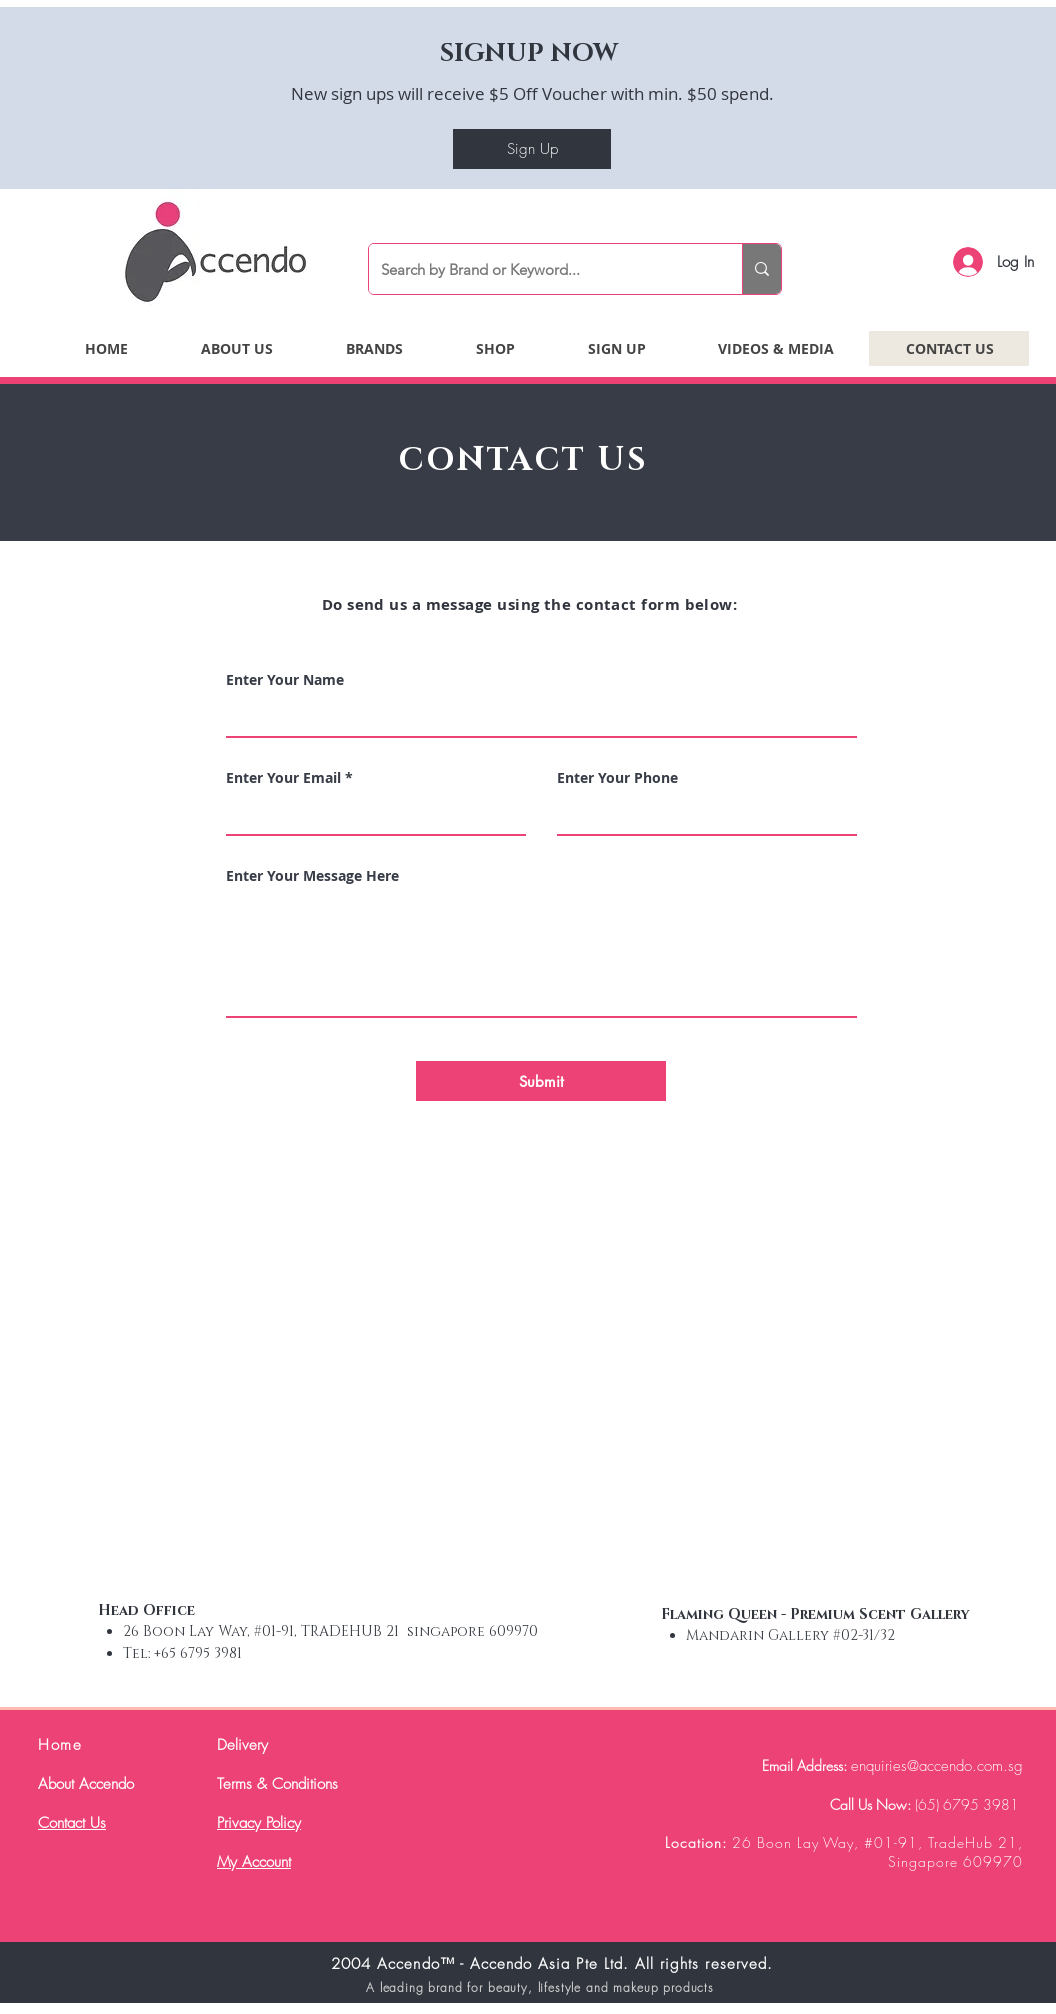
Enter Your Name (285, 680)
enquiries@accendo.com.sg (937, 1766)
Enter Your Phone (617, 778)
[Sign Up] (532, 149)
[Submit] (541, 1081)
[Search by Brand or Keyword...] (540, 269)
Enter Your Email (283, 778)
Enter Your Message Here (312, 876)
